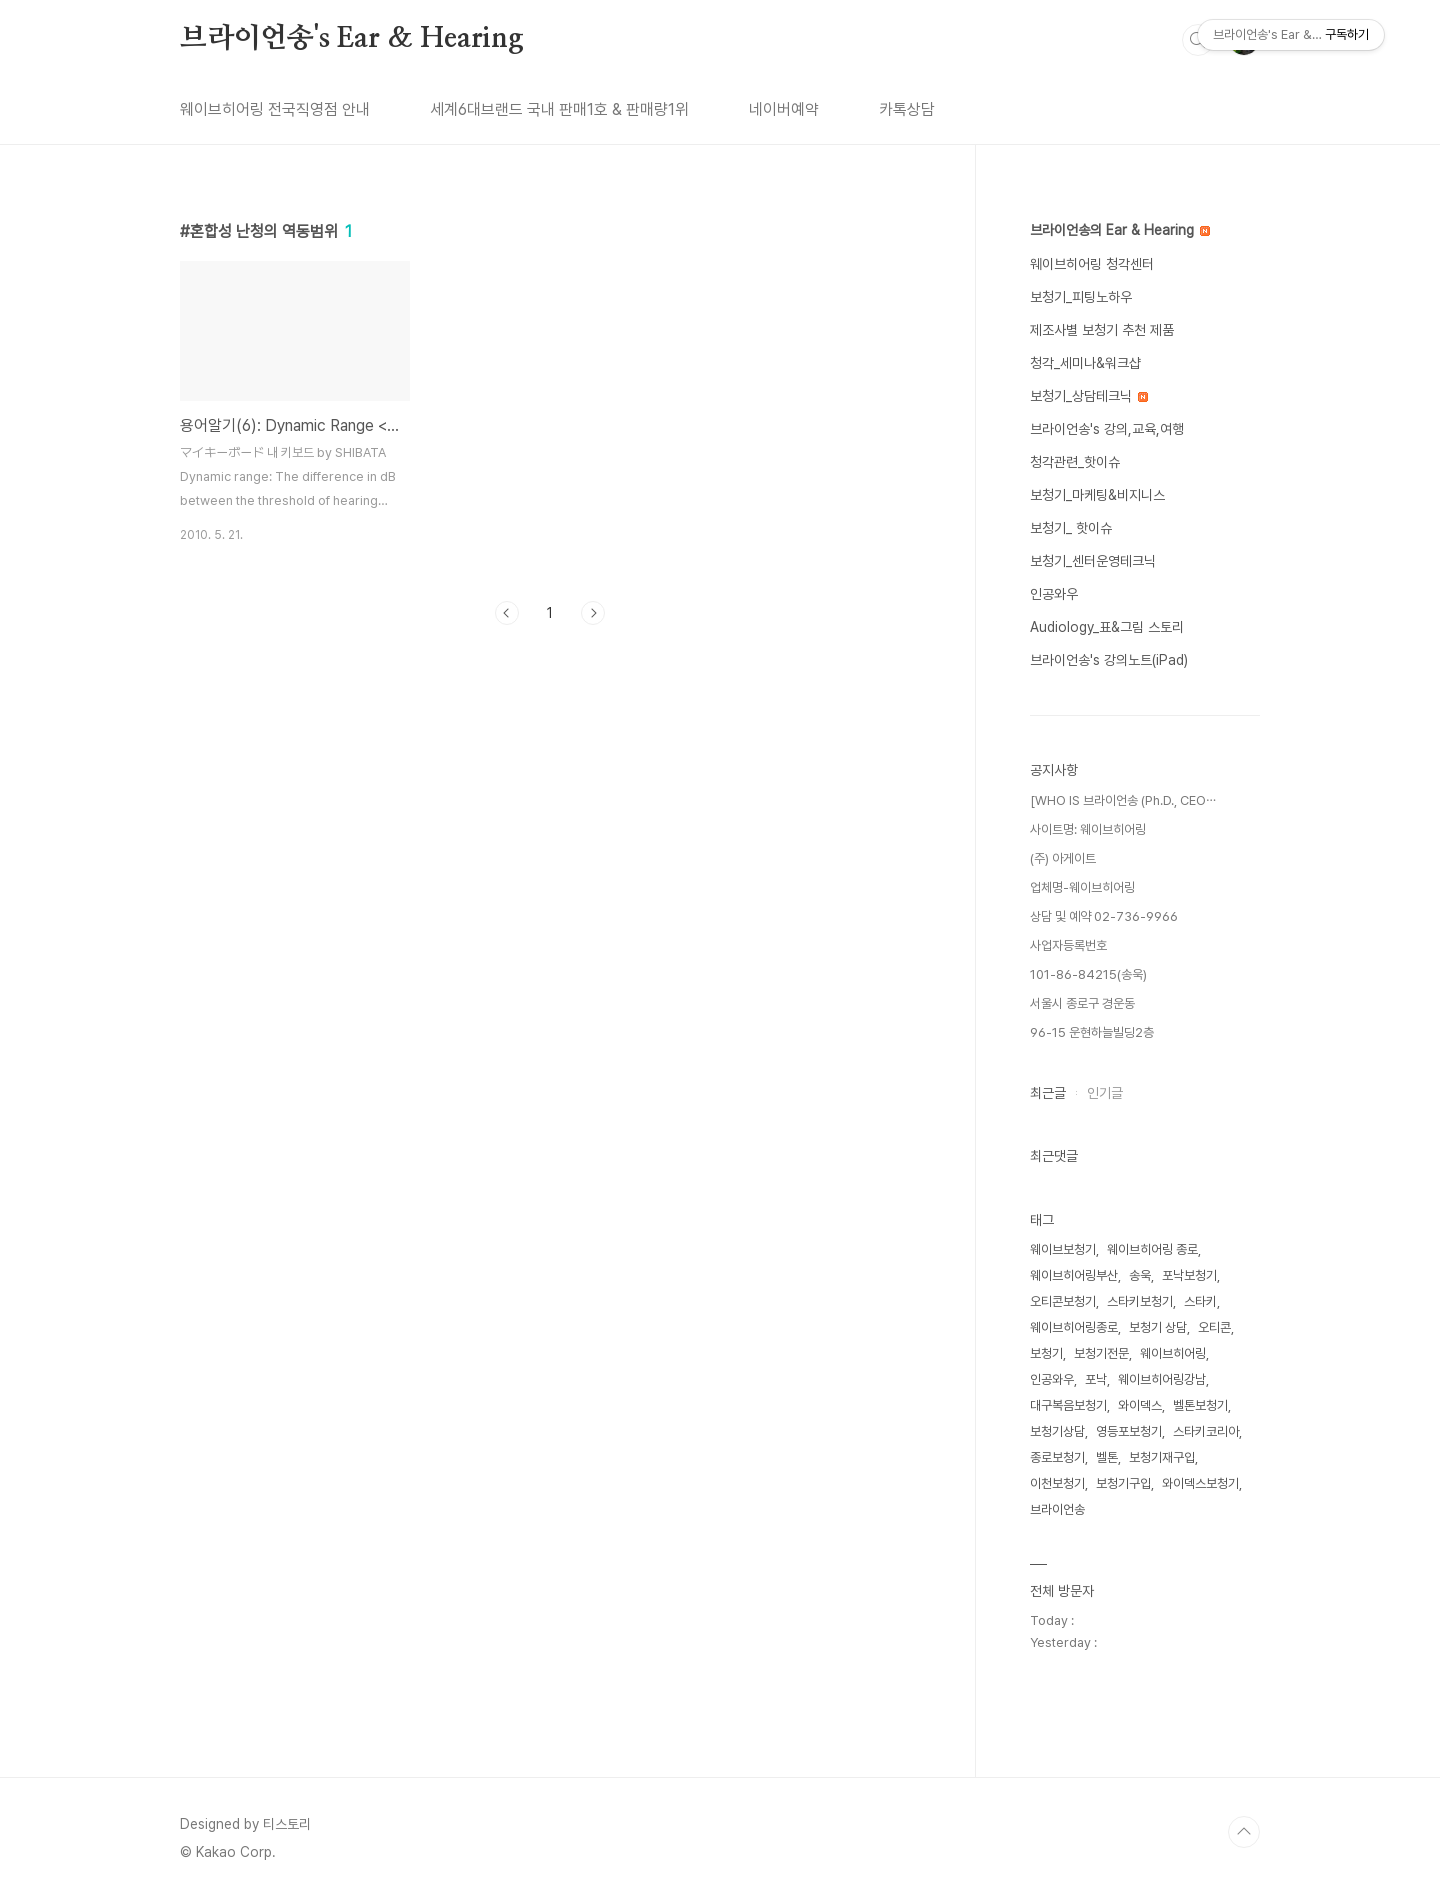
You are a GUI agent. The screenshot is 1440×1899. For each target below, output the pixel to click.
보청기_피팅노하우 (1081, 297)
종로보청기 (1057, 1457)
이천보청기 (1057, 1483)
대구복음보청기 (1068, 1405)
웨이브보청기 (1063, 1249)
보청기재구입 (1162, 1457)
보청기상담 (1057, 1431)
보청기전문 (1101, 1353)
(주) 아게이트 (1063, 858)
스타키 (1200, 1301)
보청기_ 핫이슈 (1071, 528)
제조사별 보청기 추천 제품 (1102, 330)
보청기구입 (1123, 1483)
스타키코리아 (1206, 1431)
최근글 (1048, 1093)
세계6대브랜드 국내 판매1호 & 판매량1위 (559, 109)
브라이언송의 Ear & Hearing (1120, 230)
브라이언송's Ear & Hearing (352, 39)
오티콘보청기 (1063, 1301)
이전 (507, 613)
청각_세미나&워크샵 (1085, 363)
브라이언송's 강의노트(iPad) (1109, 660)
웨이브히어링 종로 (1152, 1249)
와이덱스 (1140, 1405)
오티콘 (1214, 1327)
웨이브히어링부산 (1074, 1275)
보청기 (1046, 1353)
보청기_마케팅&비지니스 (1097, 495)
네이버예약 (784, 109)
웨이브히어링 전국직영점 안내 (275, 109)
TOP (1244, 1832)
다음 (593, 613)
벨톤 (1107, 1457)
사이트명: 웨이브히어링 (1088, 829)
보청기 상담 (1158, 1327)
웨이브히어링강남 (1162, 1379)
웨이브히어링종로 (1074, 1327)
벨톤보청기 (1200, 1405)
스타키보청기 (1140, 1301)
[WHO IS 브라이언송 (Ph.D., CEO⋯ (1123, 800)
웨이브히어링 (1173, 1353)
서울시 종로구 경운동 (1082, 1003)
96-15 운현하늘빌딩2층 (1092, 1032)
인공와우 (1054, 594)
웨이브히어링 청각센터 (1092, 264)
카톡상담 (907, 109)
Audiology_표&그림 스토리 (1107, 627)
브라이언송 (1057, 1509)
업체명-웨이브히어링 (1082, 887)
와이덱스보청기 (1200, 1483)
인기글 (1105, 1093)
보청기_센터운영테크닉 (1093, 561)
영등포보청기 (1129, 1431)
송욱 (1140, 1275)
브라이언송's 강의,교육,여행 (1107, 429)
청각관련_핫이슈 (1075, 462)
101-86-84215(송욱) (1088, 974)
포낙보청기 (1189, 1275)
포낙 (1096, 1379)
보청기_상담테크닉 (1089, 396)
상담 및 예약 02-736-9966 (1104, 916)
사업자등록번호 (1068, 945)
